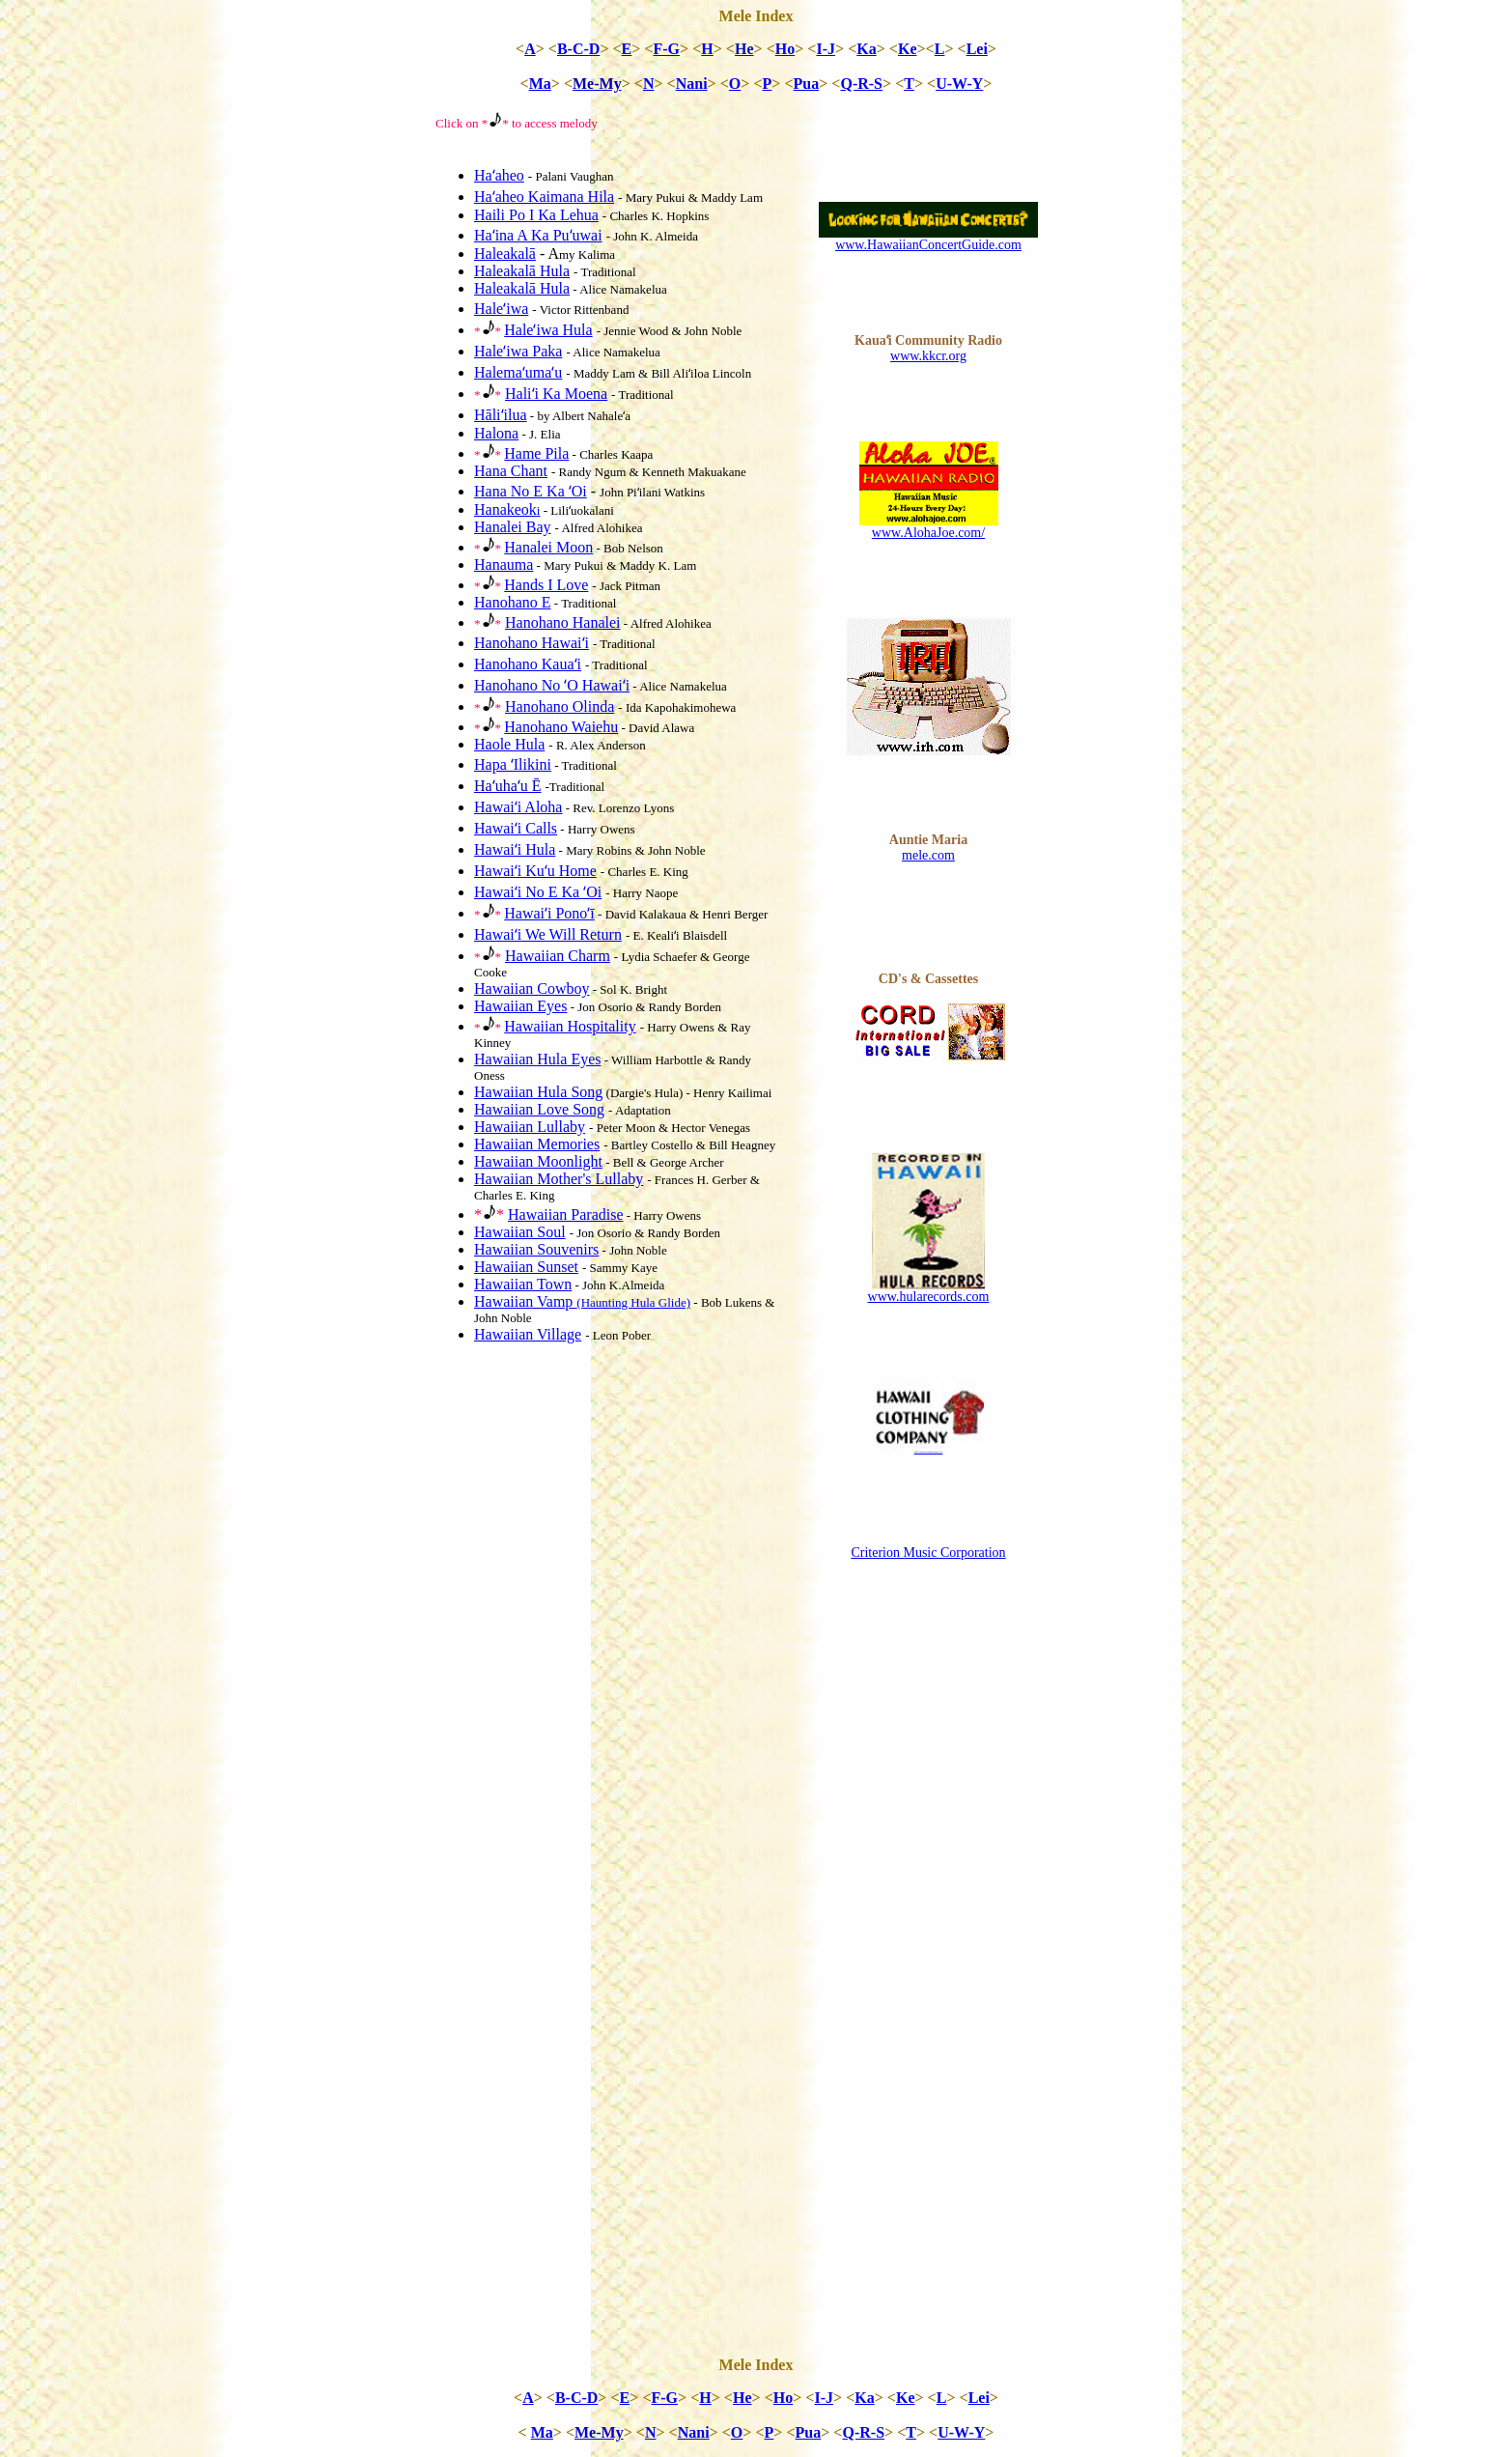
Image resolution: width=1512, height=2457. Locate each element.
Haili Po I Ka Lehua (536, 215)
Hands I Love (546, 585)
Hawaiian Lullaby (529, 1126)
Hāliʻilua (500, 415)
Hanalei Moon (548, 547)
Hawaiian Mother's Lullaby (558, 1179)
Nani (692, 83)
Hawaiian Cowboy (532, 988)
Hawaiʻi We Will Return (548, 934)
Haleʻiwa (501, 308)
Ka (866, 49)
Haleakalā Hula (522, 271)
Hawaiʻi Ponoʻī (549, 913)
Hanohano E (512, 602)
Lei (977, 49)
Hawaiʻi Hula (514, 849)
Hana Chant (510, 471)
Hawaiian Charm (557, 955)
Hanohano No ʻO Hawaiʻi (552, 685)
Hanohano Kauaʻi (527, 664)
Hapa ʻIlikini (512, 764)
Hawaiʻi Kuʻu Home (535, 870)
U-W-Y (959, 83)
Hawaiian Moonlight (538, 1161)
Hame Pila (536, 453)
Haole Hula (509, 744)
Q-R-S (861, 83)
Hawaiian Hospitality (569, 1026)
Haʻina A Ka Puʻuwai (538, 235)
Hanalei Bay (512, 527)
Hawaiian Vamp (525, 1301)
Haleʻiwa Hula (548, 330)
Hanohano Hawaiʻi (531, 643)
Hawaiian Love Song (539, 1109)
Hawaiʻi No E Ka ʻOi (538, 892)
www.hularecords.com (929, 1296)
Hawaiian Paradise (566, 1214)
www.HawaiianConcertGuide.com (928, 245)
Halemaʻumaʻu (518, 372)
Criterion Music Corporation (928, 1552)
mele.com (928, 855)
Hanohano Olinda (559, 706)
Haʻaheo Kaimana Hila (544, 196)
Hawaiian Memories (537, 1144)
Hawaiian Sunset (526, 1266)
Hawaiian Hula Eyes (538, 1059)
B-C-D (578, 49)
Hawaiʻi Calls (515, 828)
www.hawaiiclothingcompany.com (928, 1452)
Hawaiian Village (527, 1334)
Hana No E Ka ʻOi (530, 491)
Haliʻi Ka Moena (556, 393)
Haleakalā (505, 253)
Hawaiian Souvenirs (536, 1249)
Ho (785, 49)
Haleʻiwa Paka (518, 351)
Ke (907, 49)
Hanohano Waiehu (561, 727)
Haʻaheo (499, 175)
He (742, 2397)
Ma (540, 83)
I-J (825, 49)
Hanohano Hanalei (563, 622)
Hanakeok (507, 509)
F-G (667, 49)
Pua (807, 83)
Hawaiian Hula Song (538, 1092)
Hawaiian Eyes (520, 1006)
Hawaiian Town (523, 1284)
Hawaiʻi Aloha (518, 807)
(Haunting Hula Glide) (633, 1302)
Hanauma (503, 564)
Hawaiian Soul (520, 1232)
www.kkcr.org (928, 356)
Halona (496, 433)
